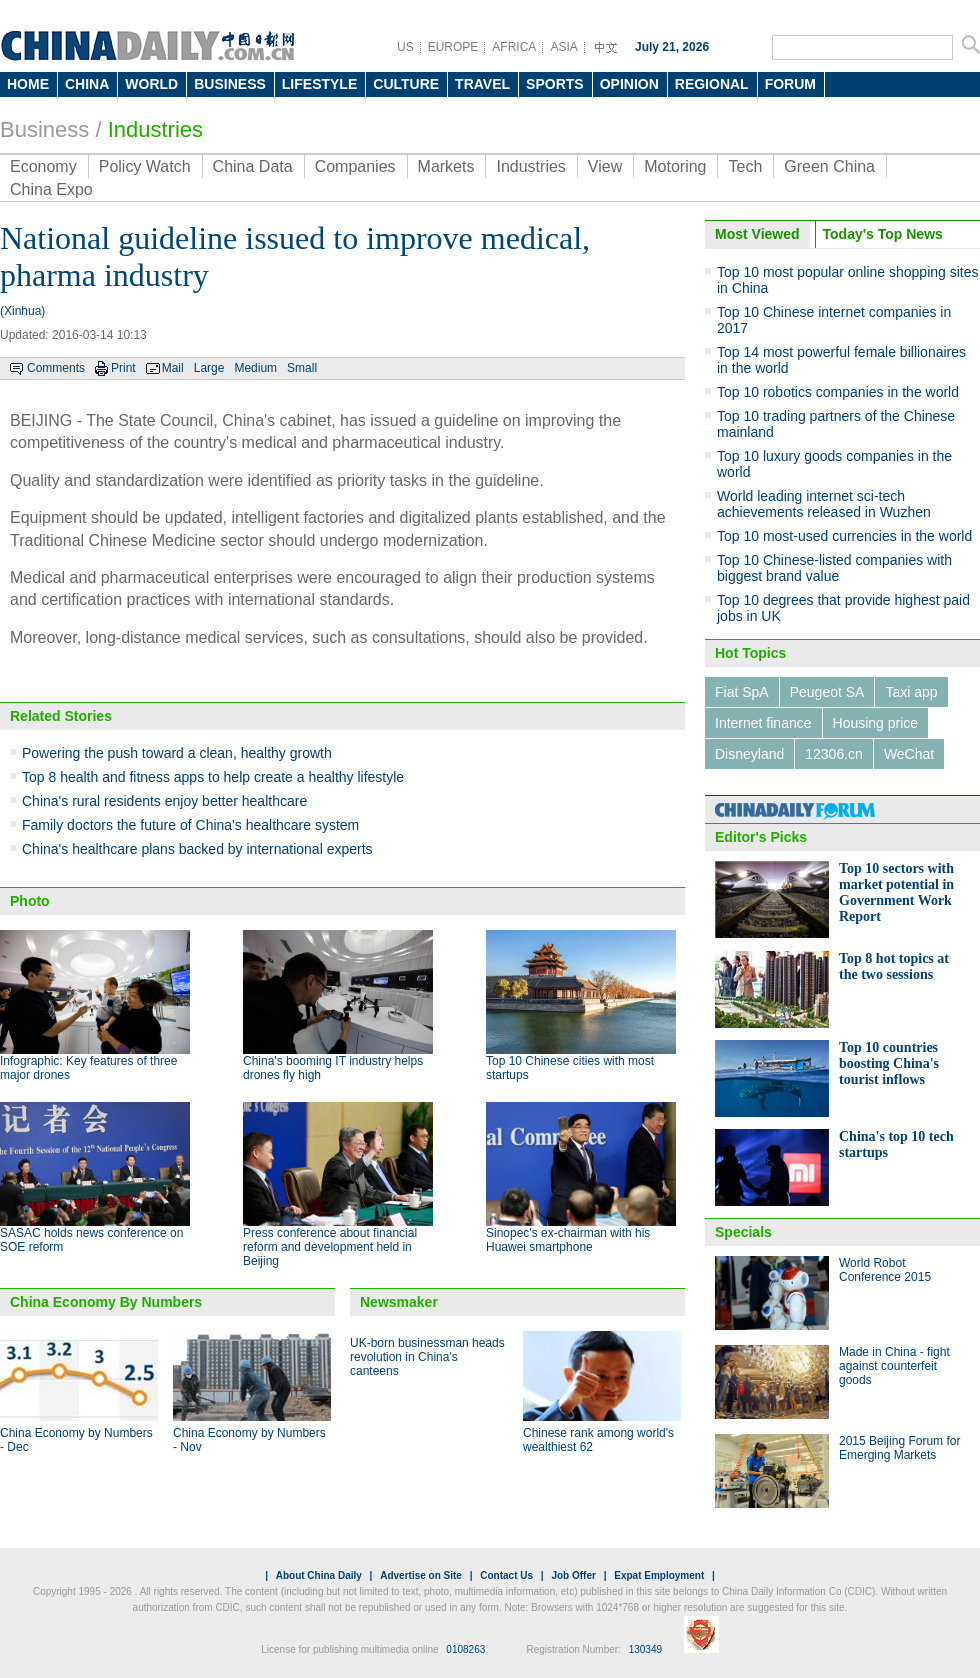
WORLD (151, 84)
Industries (155, 129)
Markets (446, 166)
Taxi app (911, 692)
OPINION (629, 84)
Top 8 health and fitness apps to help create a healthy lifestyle (213, 777)
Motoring (675, 166)
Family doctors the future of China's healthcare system (190, 825)
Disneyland (749, 754)
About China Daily (319, 1575)
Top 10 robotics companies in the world (838, 392)
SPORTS (555, 84)
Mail (173, 368)
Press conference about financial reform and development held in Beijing (330, 1247)
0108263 (465, 1649)
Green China (829, 166)
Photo (30, 901)
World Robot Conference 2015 (885, 1270)
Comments (56, 368)
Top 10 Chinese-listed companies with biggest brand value (834, 568)
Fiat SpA (742, 692)
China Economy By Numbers (106, 1302)
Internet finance (763, 723)
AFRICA (514, 47)
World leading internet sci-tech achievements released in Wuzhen (824, 504)
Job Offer (573, 1575)
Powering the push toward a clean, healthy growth (177, 753)
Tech (745, 166)
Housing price (876, 723)
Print (123, 368)
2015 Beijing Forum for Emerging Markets (899, 1448)
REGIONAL (712, 84)
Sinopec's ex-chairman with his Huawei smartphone (568, 1240)
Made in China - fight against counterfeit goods (894, 1366)
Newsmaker (399, 1302)
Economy (43, 166)
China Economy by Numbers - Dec (76, 1440)
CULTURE (406, 84)
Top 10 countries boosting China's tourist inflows (889, 1063)
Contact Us (506, 1575)
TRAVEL (482, 84)
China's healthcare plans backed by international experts (197, 849)
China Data (253, 166)
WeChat (909, 754)
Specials (743, 1232)
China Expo (51, 189)
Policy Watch (145, 166)
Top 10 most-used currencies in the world (844, 536)
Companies (355, 166)
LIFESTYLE (319, 84)
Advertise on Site (421, 1575)
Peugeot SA (827, 692)
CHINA (87, 84)
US (405, 47)
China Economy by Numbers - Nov (249, 1440)
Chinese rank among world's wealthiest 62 (598, 1440)
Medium (255, 368)
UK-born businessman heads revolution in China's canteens (427, 1357)
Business (44, 129)
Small (302, 368)
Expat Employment (659, 1575)
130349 (645, 1649)
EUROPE (453, 47)
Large (209, 368)
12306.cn (834, 754)
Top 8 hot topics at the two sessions (894, 966)
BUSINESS (230, 84)
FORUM (790, 84)
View (605, 166)
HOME (28, 84)
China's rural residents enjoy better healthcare (164, 801)
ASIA (563, 47)
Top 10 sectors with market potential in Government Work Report (896, 892)
